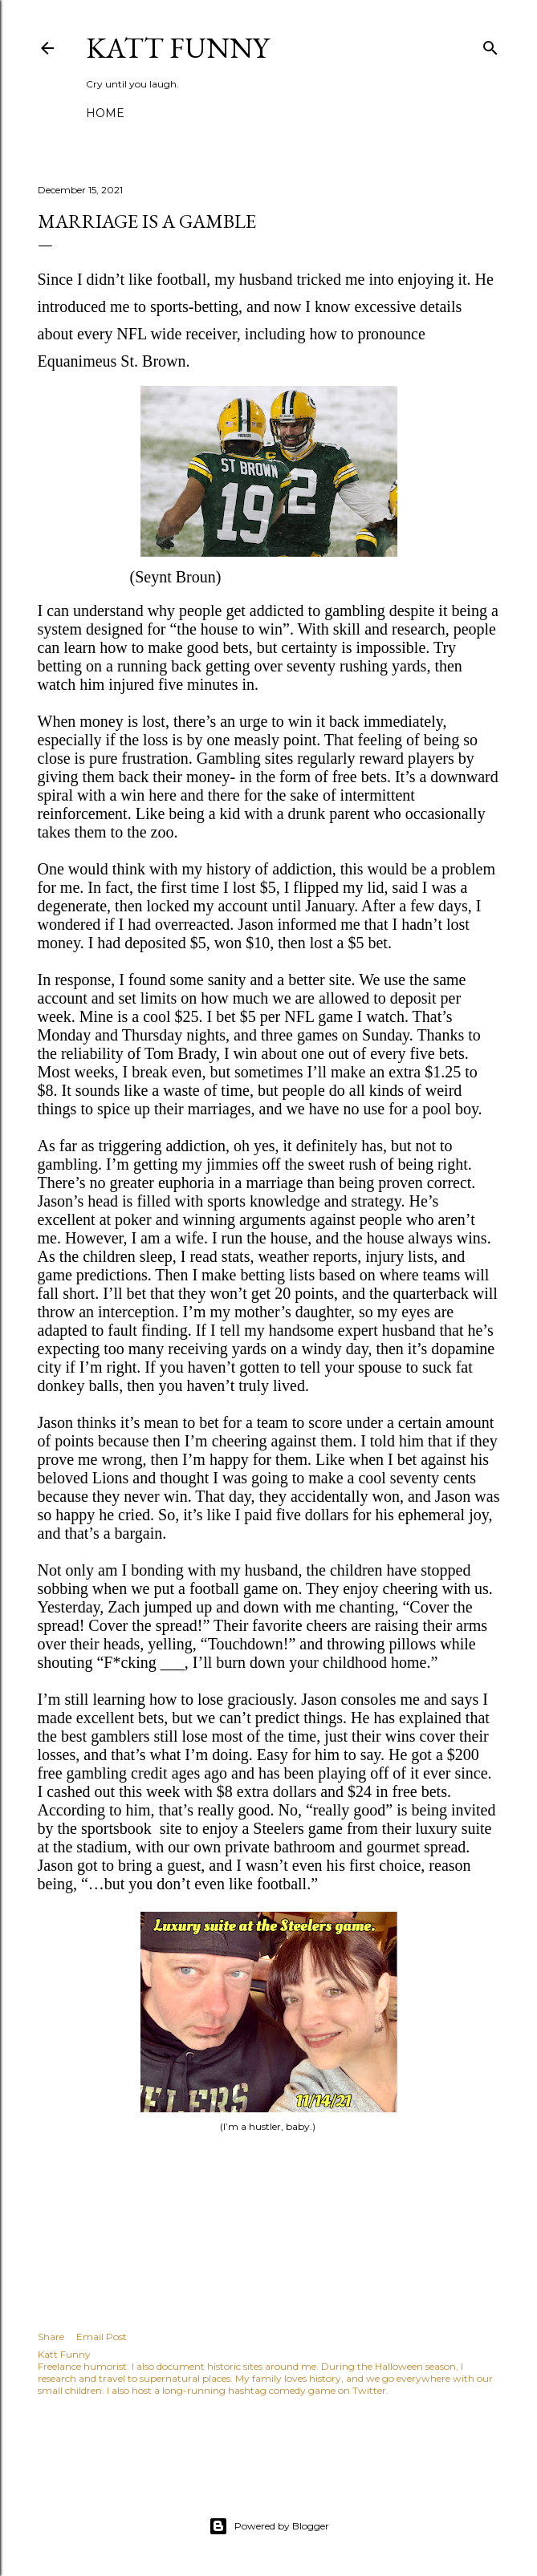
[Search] (490, 44)
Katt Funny (177, 48)
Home (105, 113)
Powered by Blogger (269, 2526)
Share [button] (51, 2337)
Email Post (101, 2337)
